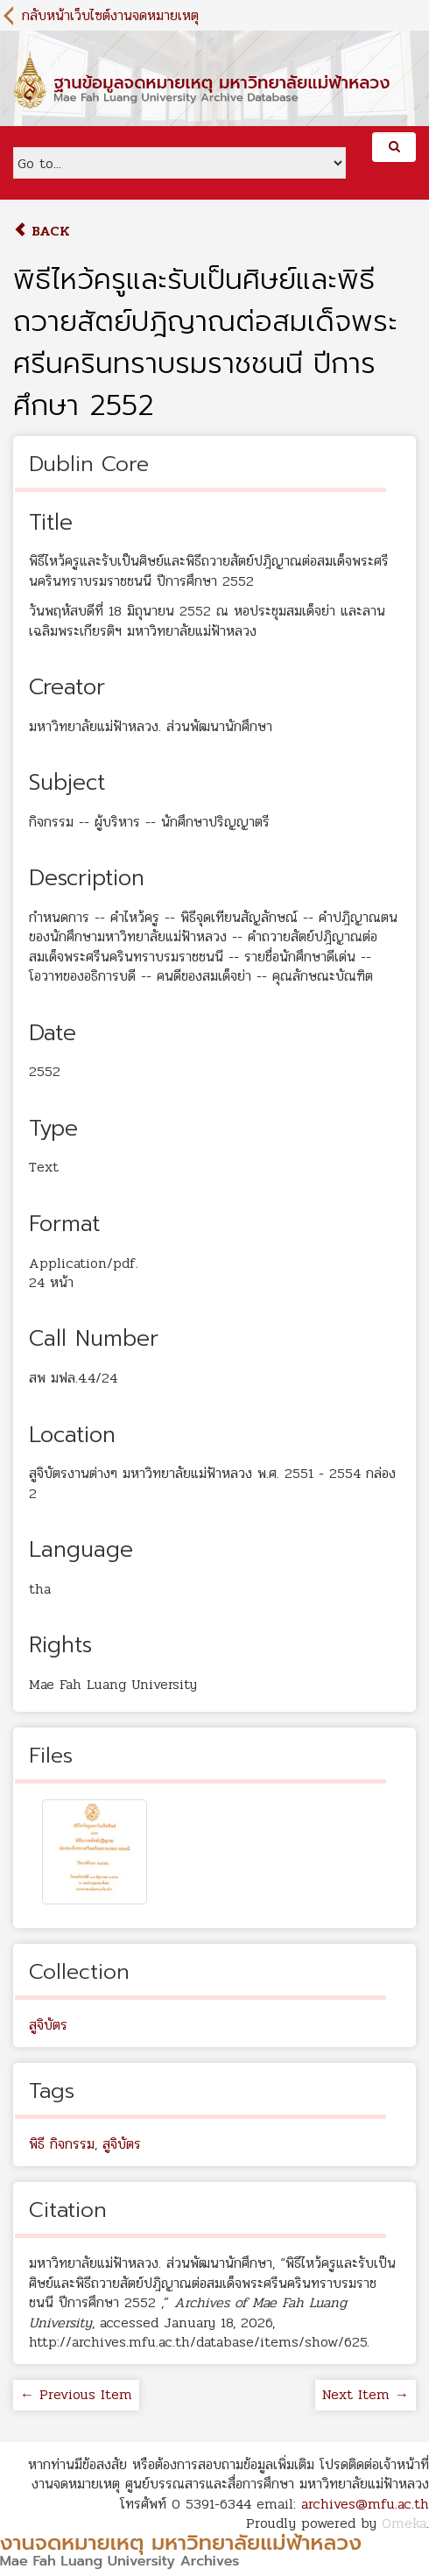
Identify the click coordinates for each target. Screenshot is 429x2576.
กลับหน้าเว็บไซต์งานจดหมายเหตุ (110, 15)
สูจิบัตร (48, 2025)
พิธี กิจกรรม (62, 2144)
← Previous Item (76, 2394)
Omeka (404, 2523)
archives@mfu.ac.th (365, 2504)
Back (41, 231)
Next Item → (365, 2394)
